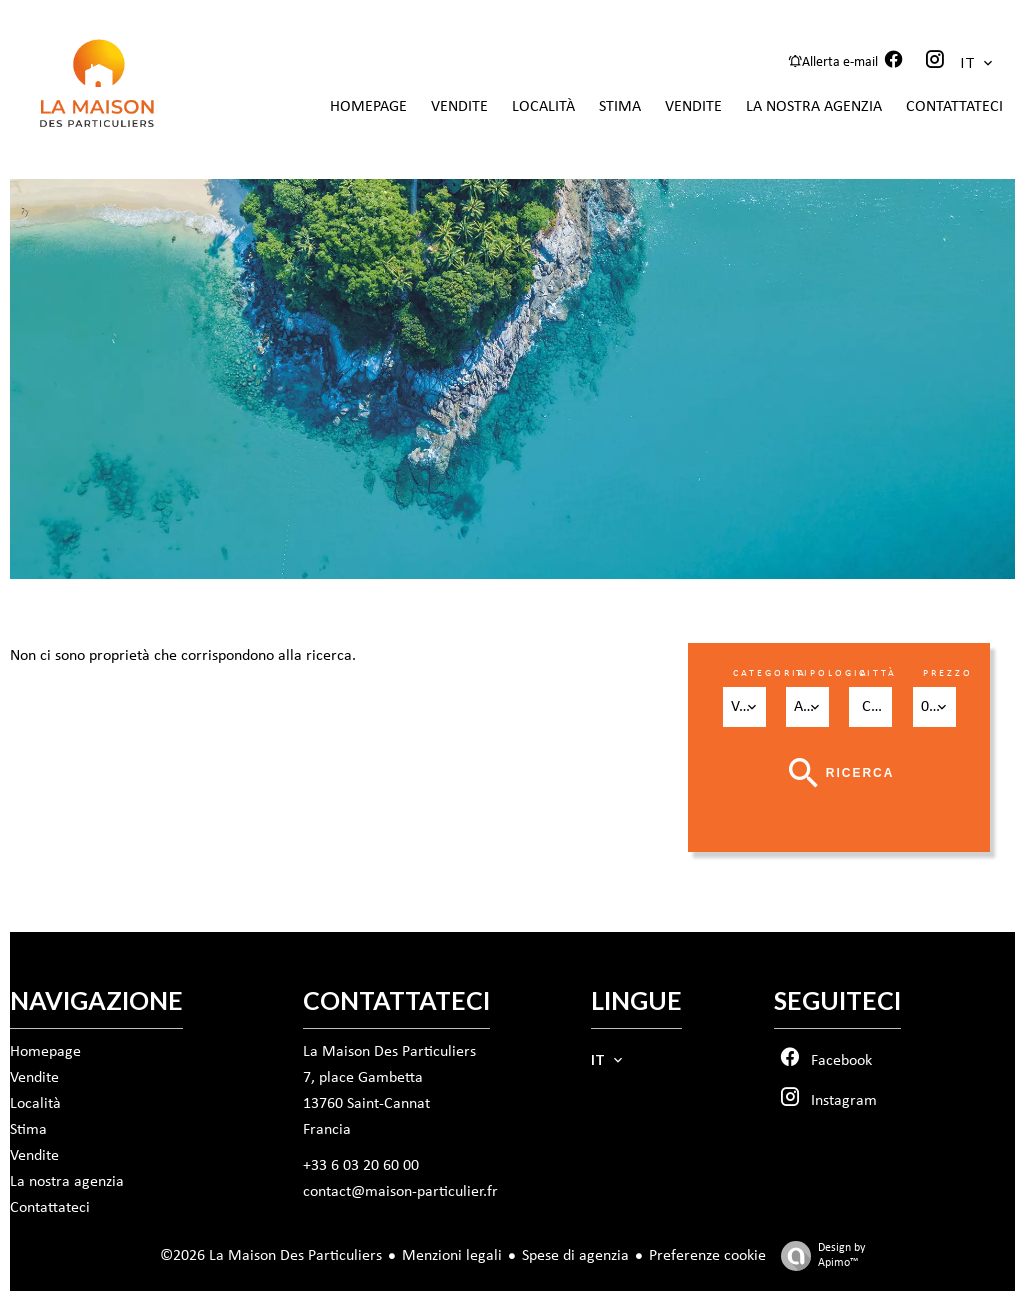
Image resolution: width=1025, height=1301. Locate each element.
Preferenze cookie (707, 1256)
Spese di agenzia (575, 1256)
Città (878, 673)
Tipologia (832, 673)
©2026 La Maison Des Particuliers (271, 1256)
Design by (818, 1256)
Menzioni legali (452, 1256)
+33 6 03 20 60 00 (361, 1166)
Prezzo (948, 673)
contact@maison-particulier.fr (400, 1192)
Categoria (770, 673)
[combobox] (744, 707)
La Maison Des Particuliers (389, 1052)
